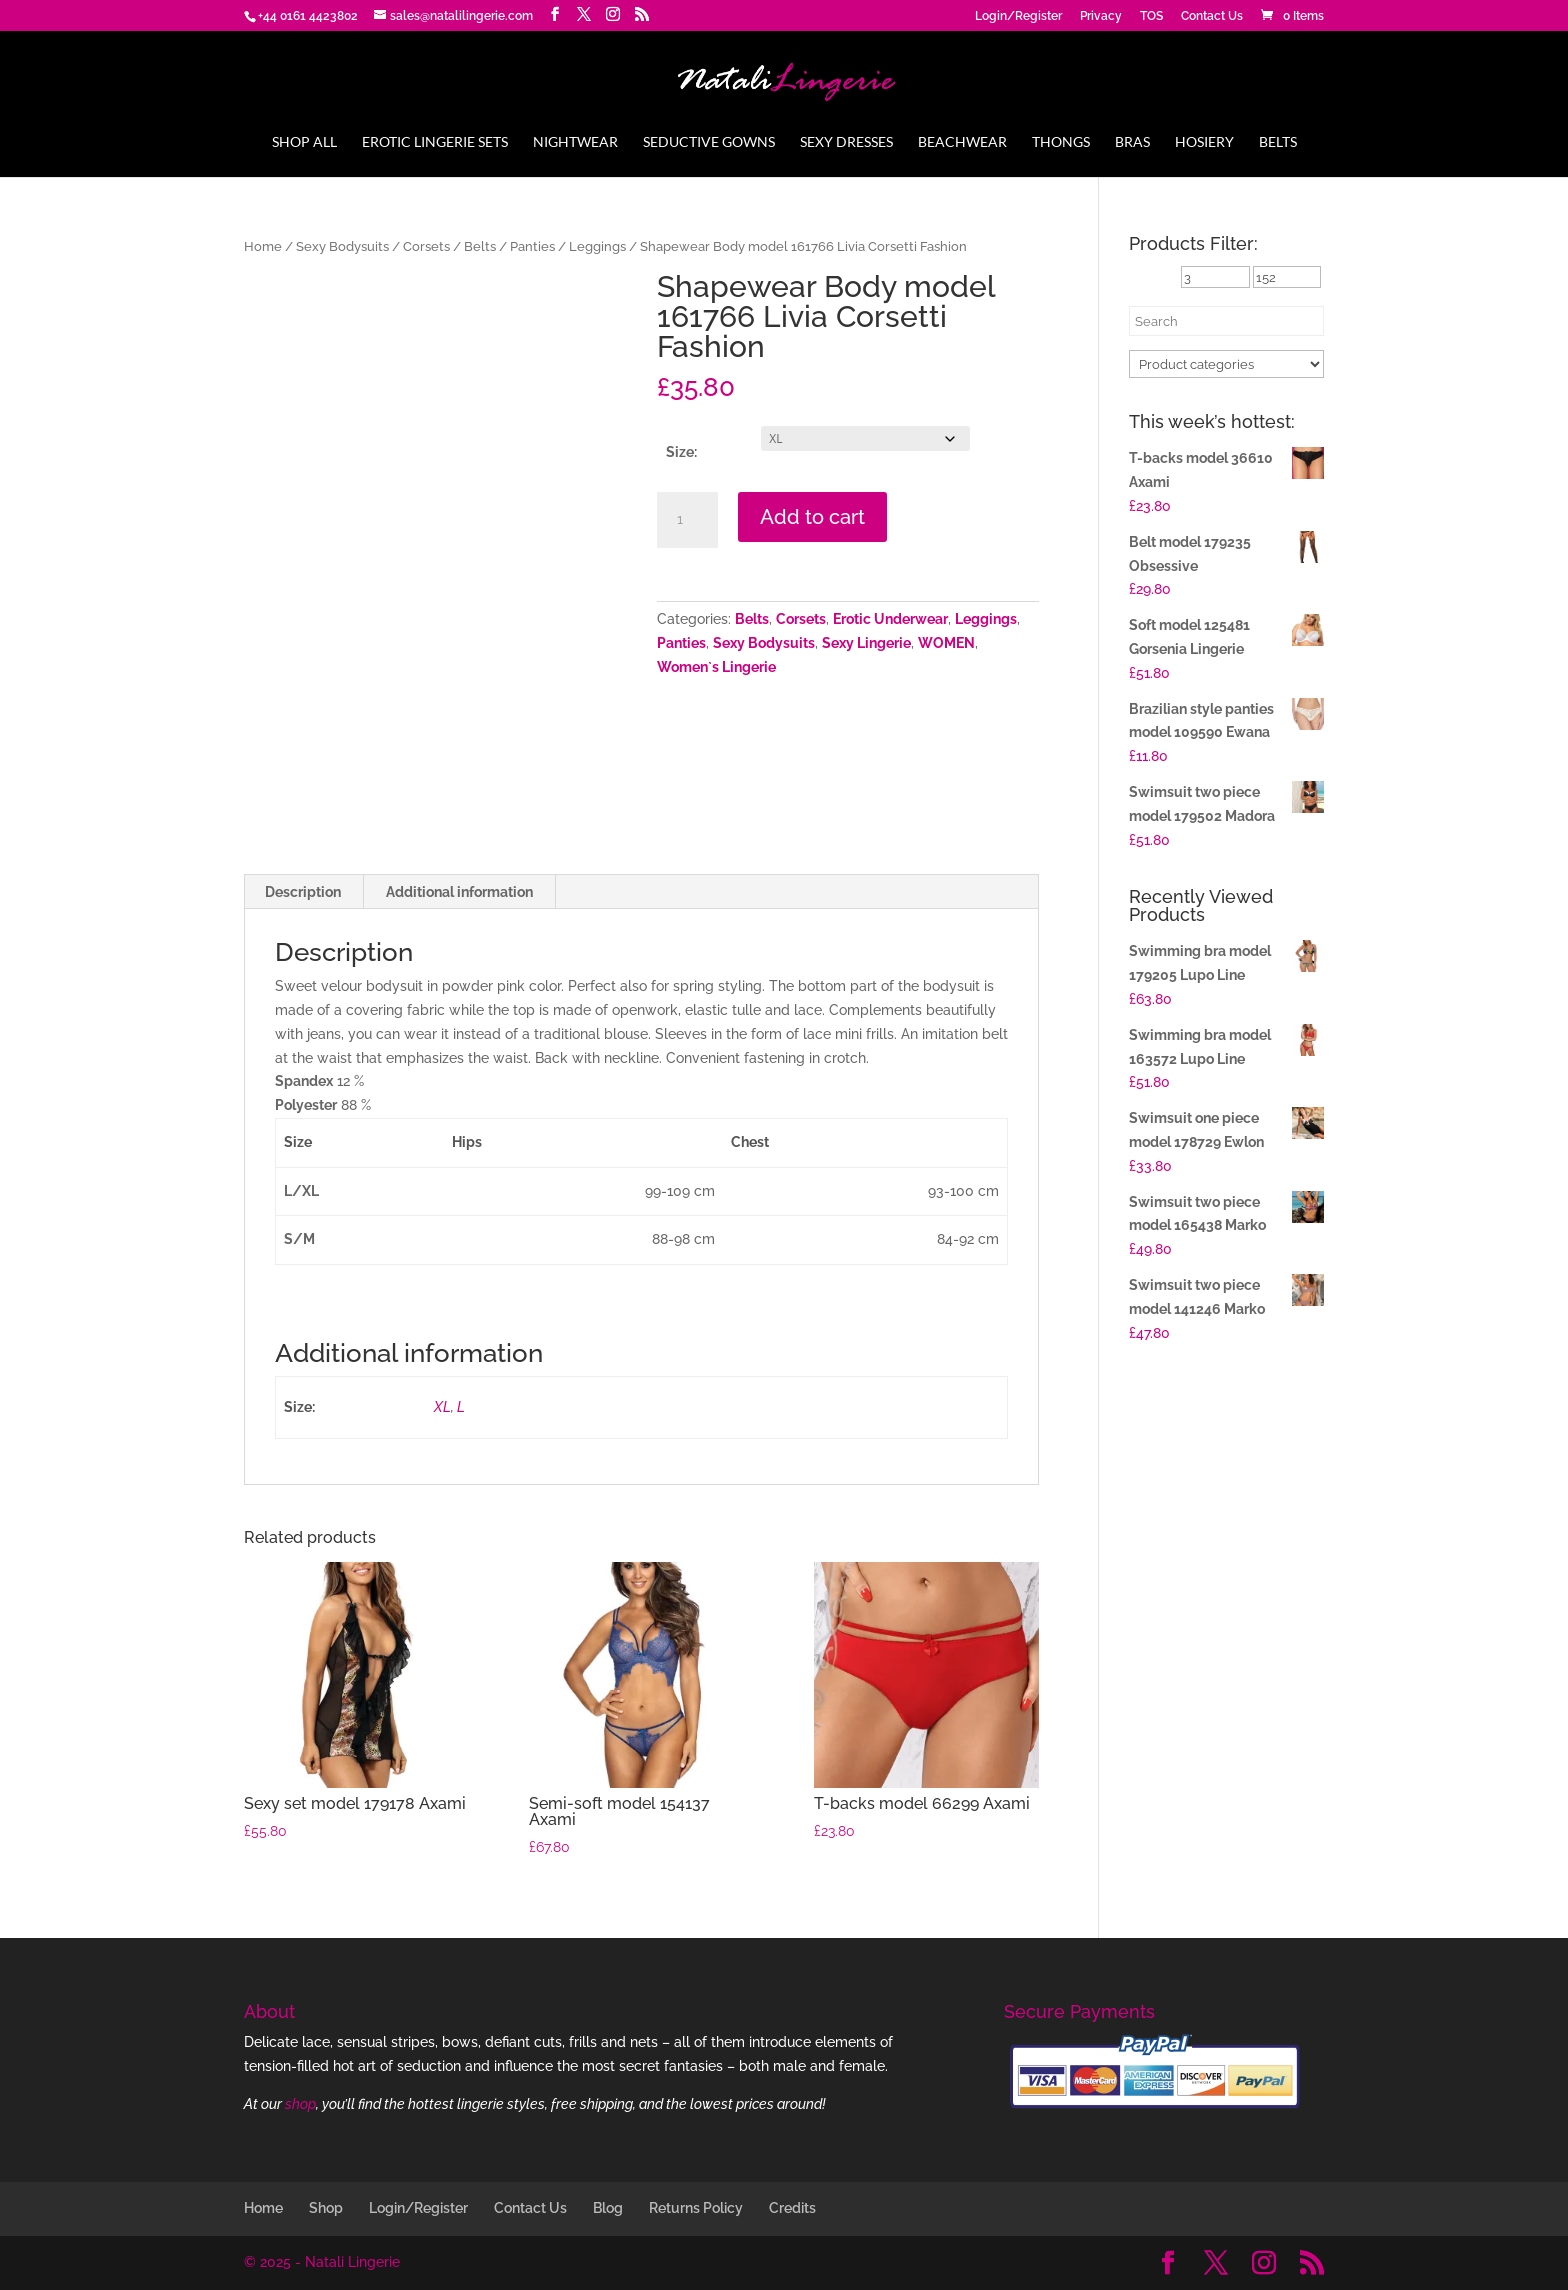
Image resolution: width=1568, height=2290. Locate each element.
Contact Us (1212, 16)
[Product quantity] (687, 520)
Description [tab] (303, 892)
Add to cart (812, 517)
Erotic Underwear (890, 619)
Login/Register (1018, 16)
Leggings (597, 246)
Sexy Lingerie (866, 643)
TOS (1151, 16)
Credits (792, 2208)
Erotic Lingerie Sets (435, 142)
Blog (608, 2208)
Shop (326, 2208)
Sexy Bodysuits (342, 246)
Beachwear (962, 142)
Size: (681, 452)
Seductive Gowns (709, 142)
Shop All (304, 142)
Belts (1278, 142)
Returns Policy (696, 2208)
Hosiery (1204, 142)
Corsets (426, 246)
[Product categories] (1226, 364)
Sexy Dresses (846, 142)
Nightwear (575, 142)
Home (263, 246)
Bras (1132, 142)
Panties (532, 246)
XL (442, 1407)
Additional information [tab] (459, 892)
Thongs (1061, 142)
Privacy (1101, 16)
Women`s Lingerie (716, 667)
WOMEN (946, 643)
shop (300, 2104)
